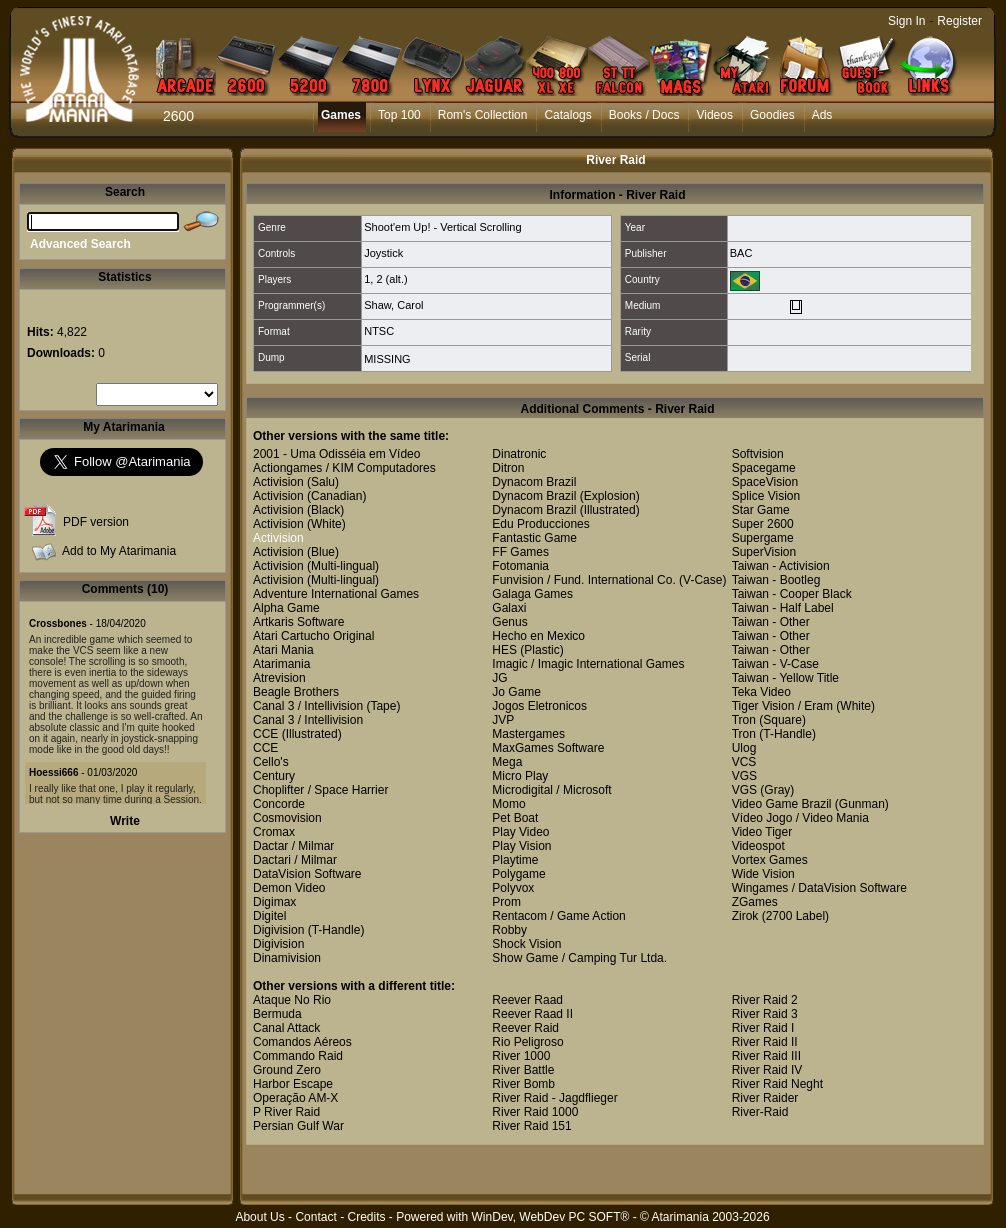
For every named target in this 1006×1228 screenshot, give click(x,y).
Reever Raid (525, 1028)
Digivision (278, 930)
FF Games (520, 552)
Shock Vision (526, 944)
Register (959, 21)
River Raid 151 (531, 1126)
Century (274, 776)
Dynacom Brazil (534, 482)
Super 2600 (763, 524)
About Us (259, 1217)
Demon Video (289, 888)
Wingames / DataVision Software (819, 888)
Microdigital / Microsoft (551, 790)
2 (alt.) (391, 279)
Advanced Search (80, 244)
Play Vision (521, 846)
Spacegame (764, 468)
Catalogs (567, 115)
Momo (508, 804)
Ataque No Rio (292, 1000)
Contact (315, 1217)
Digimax (274, 902)
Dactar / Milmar (293, 846)
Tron (744, 720)
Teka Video (761, 692)
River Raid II (765, 1042)
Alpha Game (286, 608)
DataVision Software (307, 874)
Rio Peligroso (527, 1042)
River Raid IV (767, 1070)
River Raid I (763, 1028)
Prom (506, 902)
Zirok (745, 916)
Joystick (383, 253)
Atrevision (279, 678)
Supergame (763, 538)
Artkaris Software (298, 622)
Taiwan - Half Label (783, 608)
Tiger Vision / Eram (782, 706)
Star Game (761, 510)
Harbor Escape (293, 1084)
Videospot (758, 846)
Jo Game (516, 692)
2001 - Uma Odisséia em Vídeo (336, 454)
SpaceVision (765, 482)
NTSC (379, 331)
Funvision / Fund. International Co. (583, 580)
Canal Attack (286, 1028)
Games (341, 115)
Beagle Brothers (296, 692)
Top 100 (399, 115)
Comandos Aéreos (302, 1042)
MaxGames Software (548, 748)
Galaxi (509, 608)
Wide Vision (763, 874)
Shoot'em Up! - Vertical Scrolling (442, 227)
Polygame (518, 874)
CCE (265, 734)
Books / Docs (644, 115)
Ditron (508, 468)
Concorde (279, 804)
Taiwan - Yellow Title (785, 678)
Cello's (271, 762)
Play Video (520, 832)
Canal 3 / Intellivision (308, 706)
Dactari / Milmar (295, 860)
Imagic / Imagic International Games (588, 664)
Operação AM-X (295, 1098)
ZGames (755, 902)
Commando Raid (298, 1056)
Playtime (515, 860)
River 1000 (521, 1056)
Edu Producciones (540, 524)
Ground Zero (287, 1070)
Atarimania (281, 664)
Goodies (772, 115)
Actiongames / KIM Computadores (344, 468)
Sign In (906, 21)
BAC (741, 253)
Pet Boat (515, 818)
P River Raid (286, 1112)
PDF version (96, 522)
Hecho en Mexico (538, 636)
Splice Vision (766, 496)
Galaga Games (532, 594)
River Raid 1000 (535, 1112)
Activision (278, 482)
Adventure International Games (336, 594)
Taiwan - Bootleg (776, 580)
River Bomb (523, 1084)
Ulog (744, 748)
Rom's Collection (483, 115)
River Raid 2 (765, 1000)
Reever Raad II (532, 1014)
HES (504, 650)
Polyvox (513, 888)
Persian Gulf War (298, 1126)
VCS (744, 762)
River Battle (523, 1070)
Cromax (274, 832)
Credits (366, 1217)
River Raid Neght (777, 1084)
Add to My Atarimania (119, 551)
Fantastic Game (534, 538)
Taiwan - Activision (781, 566)
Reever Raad (527, 1000)
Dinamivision (287, 958)
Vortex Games (770, 860)
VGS (744, 776)
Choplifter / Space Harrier (320, 790)
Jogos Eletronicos (539, 706)
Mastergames (528, 734)
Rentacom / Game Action (558, 916)
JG (499, 678)
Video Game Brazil (782, 804)
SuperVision (764, 552)
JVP (503, 720)
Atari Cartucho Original (313, 636)
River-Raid (760, 1112)
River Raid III (766, 1056)
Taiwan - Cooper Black (792, 594)
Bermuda (277, 1014)
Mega (507, 762)
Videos (714, 115)
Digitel (269, 916)
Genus (509, 622)
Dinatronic (519, 454)
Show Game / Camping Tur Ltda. (579, 958)
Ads (822, 115)
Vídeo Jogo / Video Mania (800, 818)
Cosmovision (287, 818)
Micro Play (520, 776)
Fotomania (520, 566)
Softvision (758, 454)
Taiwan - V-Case (775, 664)
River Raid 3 (765, 1014)
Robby (509, 930)
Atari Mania (283, 650)
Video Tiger (762, 832)
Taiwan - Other (771, 622)
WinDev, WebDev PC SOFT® (551, 1217)
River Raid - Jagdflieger (554, 1098)
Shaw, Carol (393, 305)
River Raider (765, 1098)
